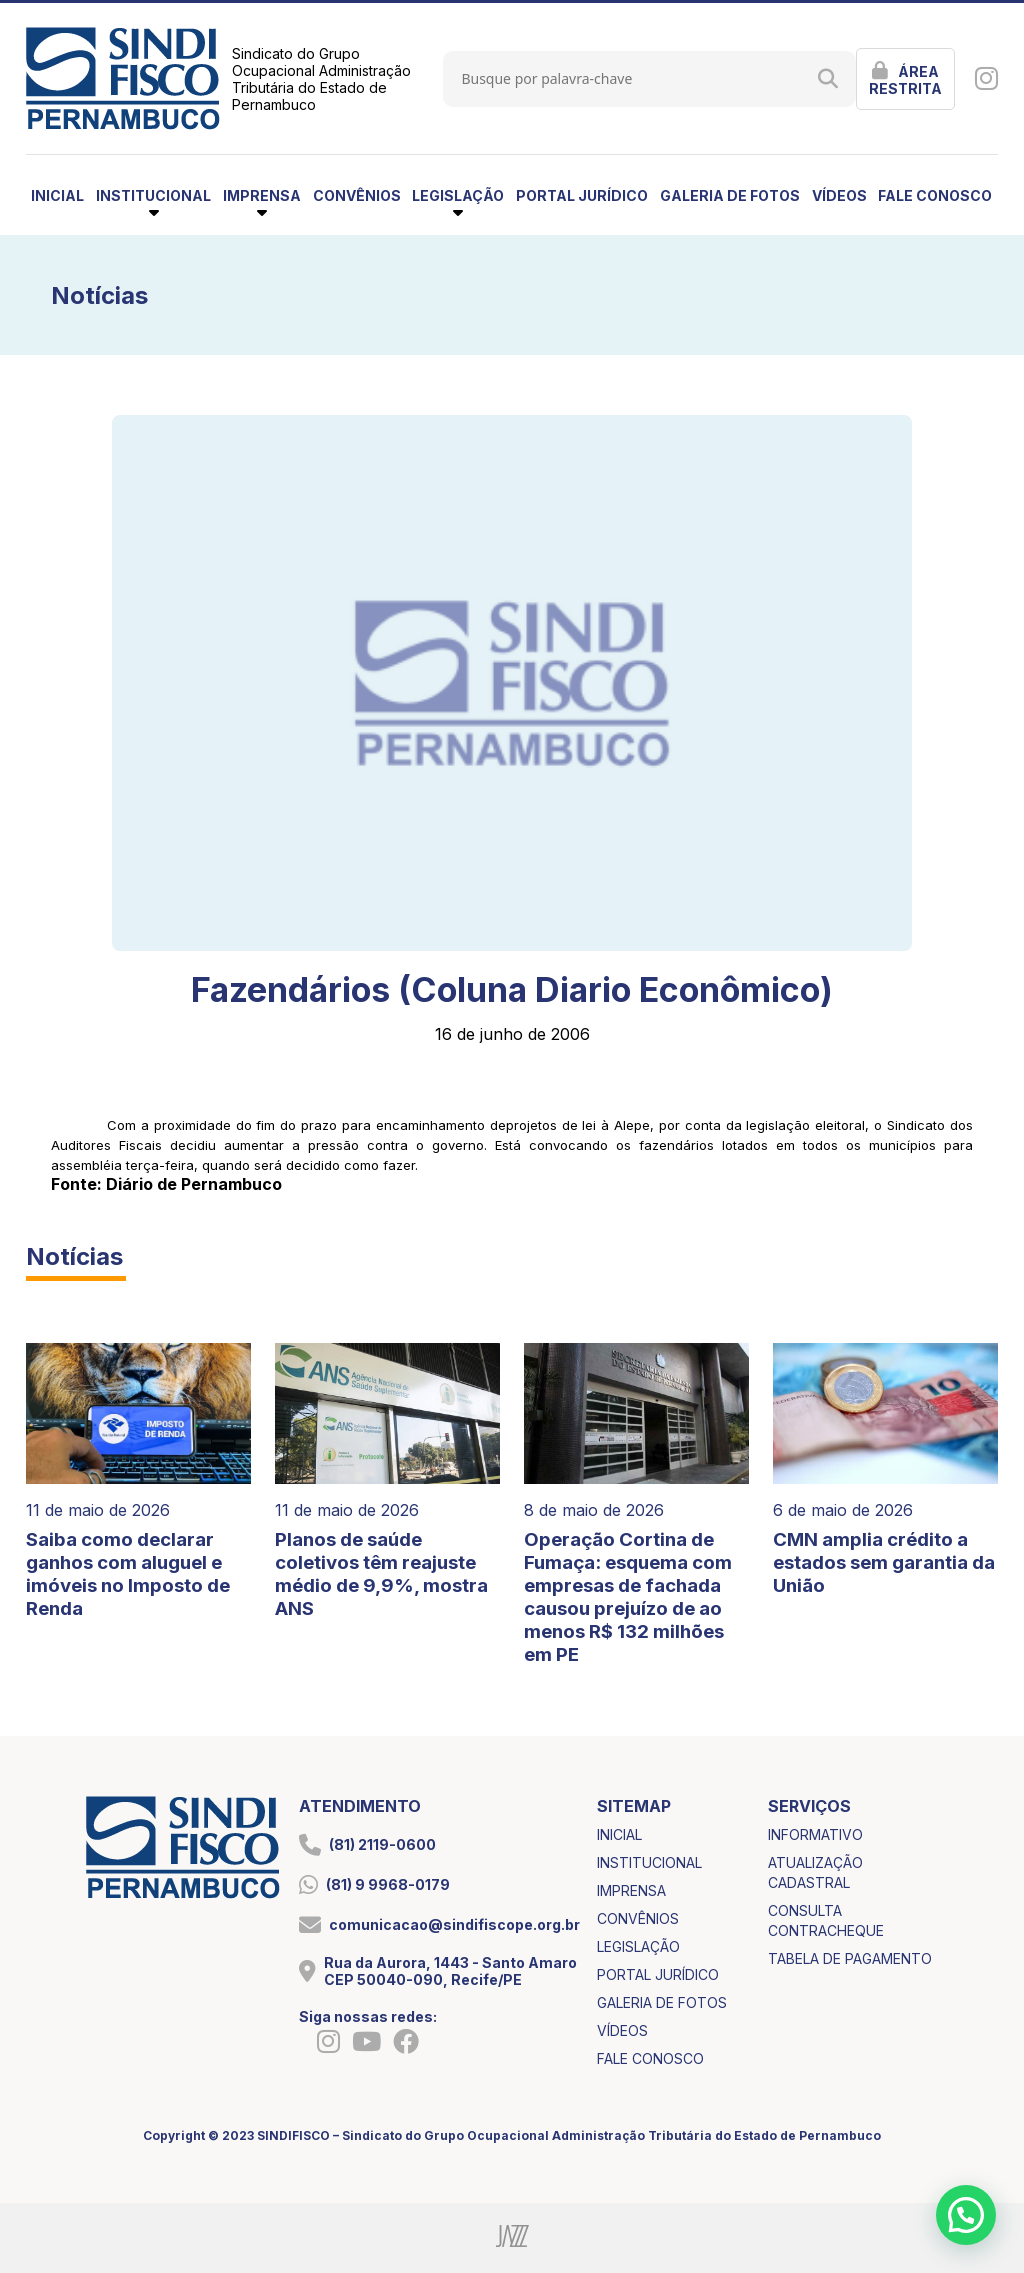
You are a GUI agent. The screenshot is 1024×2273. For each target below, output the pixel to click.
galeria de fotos (730, 195)
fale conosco (935, 195)
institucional (649, 1862)
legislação (638, 1946)
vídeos (839, 195)
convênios (357, 195)
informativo (815, 1834)
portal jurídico (582, 195)
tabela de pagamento (850, 1958)
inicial (57, 195)
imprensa (631, 1890)
